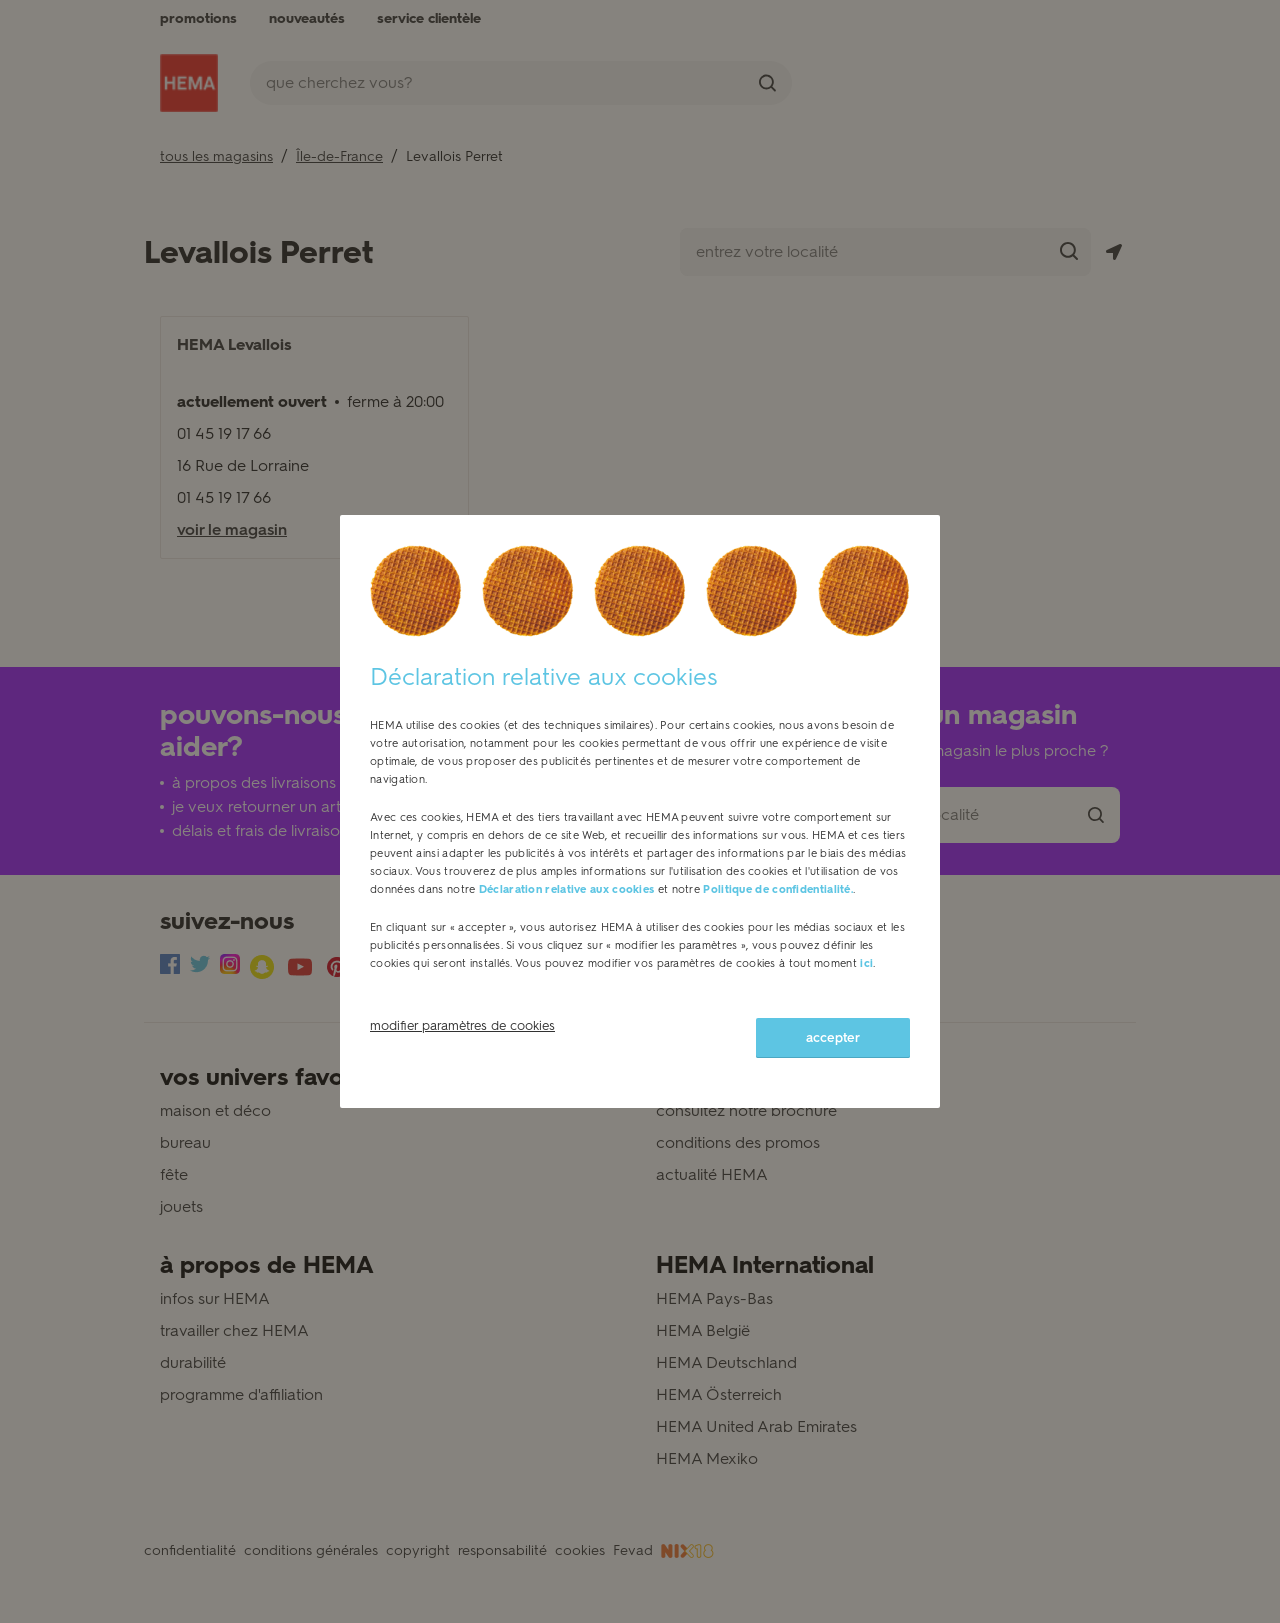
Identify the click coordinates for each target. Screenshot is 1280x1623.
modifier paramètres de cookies (462, 1025)
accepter (833, 1037)
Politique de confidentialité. (778, 889)
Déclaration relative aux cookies (567, 889)
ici (866, 963)
